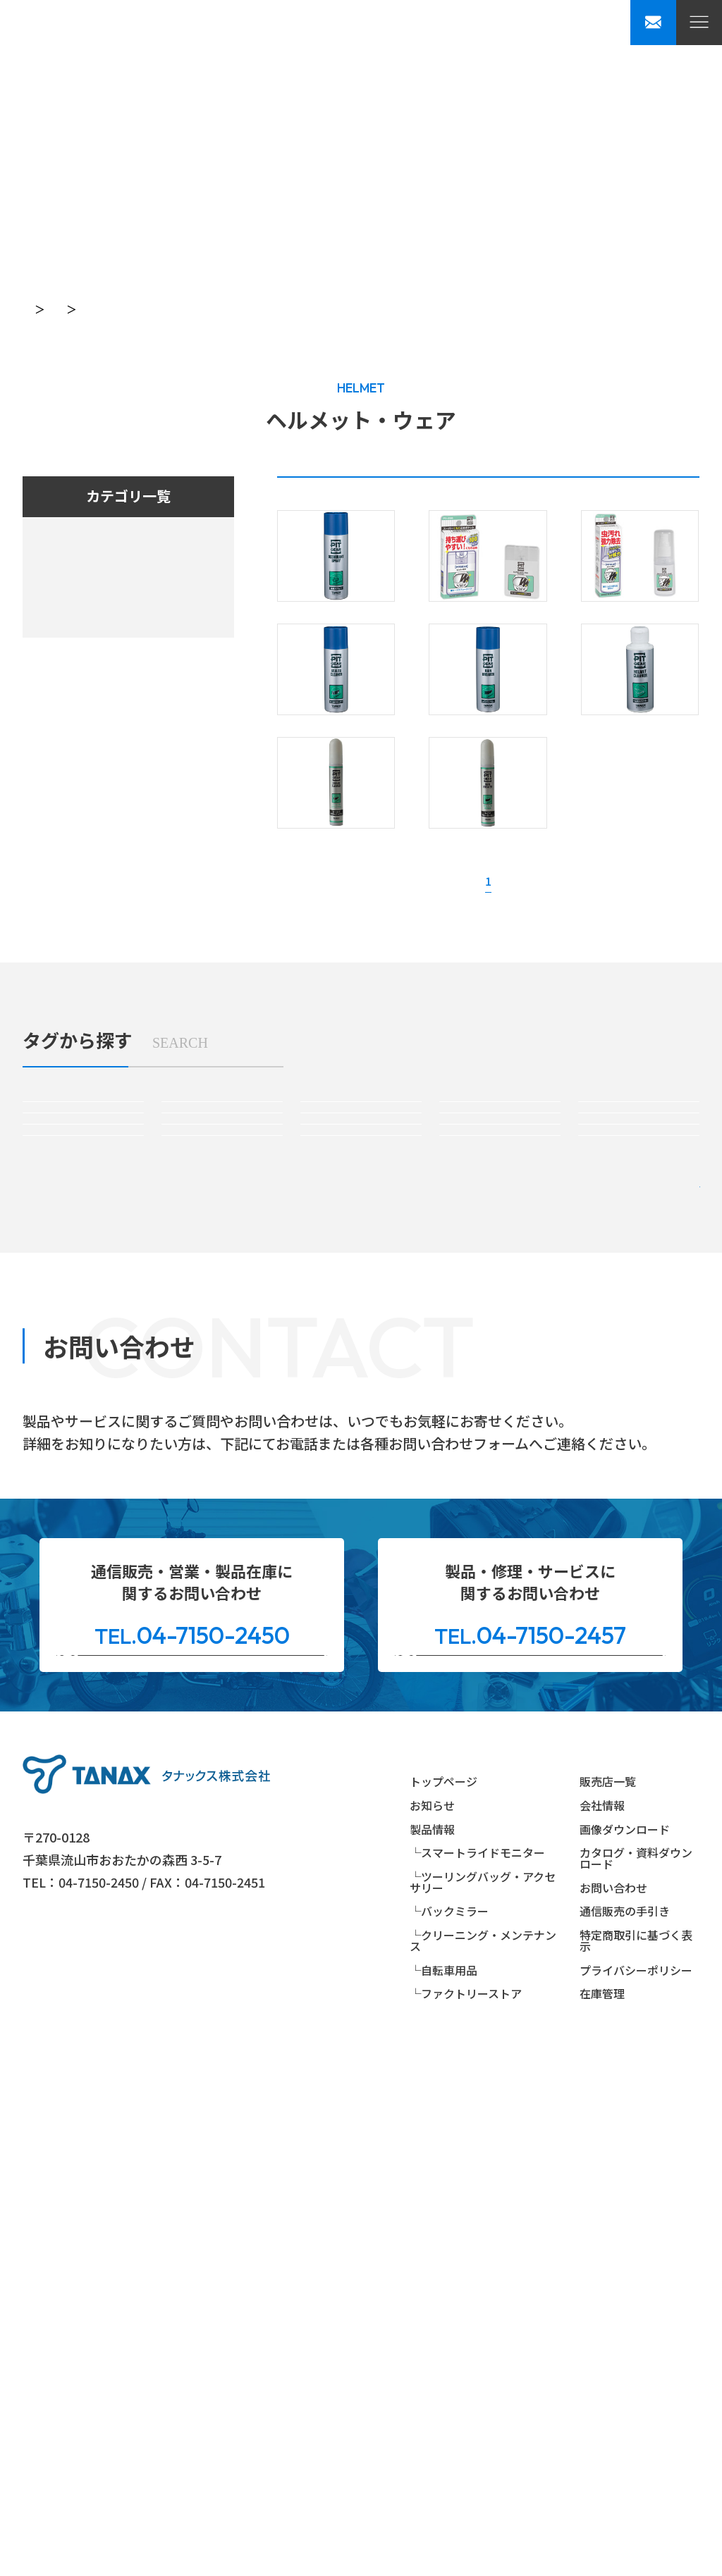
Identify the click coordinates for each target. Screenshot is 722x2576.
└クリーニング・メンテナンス (483, 2457)
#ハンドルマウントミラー (83, 1483)
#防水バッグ (361, 1421)
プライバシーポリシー (636, 2485)
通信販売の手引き (625, 2427)
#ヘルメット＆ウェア (361, 1545)
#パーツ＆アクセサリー (500, 1421)
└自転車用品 (443, 2485)
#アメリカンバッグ (83, 1421)
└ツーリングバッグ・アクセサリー (483, 2398)
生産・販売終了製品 (593, 496)
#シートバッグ (500, 1350)
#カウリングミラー (222, 1483)
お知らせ (432, 2321)
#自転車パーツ (500, 1545)
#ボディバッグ (222, 1421)
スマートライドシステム (96, 555)
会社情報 (602, 2321)
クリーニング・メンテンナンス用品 (121, 646)
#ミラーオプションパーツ (500, 1483)
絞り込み (614, 1636)
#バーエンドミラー (361, 1483)
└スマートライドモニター (477, 2368)
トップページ (54, 309)
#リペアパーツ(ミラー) (222, 1545)
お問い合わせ (613, 2404)
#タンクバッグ (361, 1350)
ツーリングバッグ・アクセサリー (115, 586)
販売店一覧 (608, 2297)
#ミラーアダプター (639, 1483)
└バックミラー (449, 2427)
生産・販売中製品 (383, 496)
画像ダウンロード (625, 2344)
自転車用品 (70, 677)
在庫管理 (602, 2509)
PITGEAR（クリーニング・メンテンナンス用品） (235, 309)
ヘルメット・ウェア (431, 309)
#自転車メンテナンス (638, 1545)
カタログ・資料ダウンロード (636, 2374)
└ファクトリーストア (466, 2509)
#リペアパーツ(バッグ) (639, 1421)
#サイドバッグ (638, 1350)
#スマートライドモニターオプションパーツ (222, 1350)
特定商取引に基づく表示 (636, 2457)
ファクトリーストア (84, 708)
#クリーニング (83, 1545)
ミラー (57, 616)
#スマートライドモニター (83, 1350)
